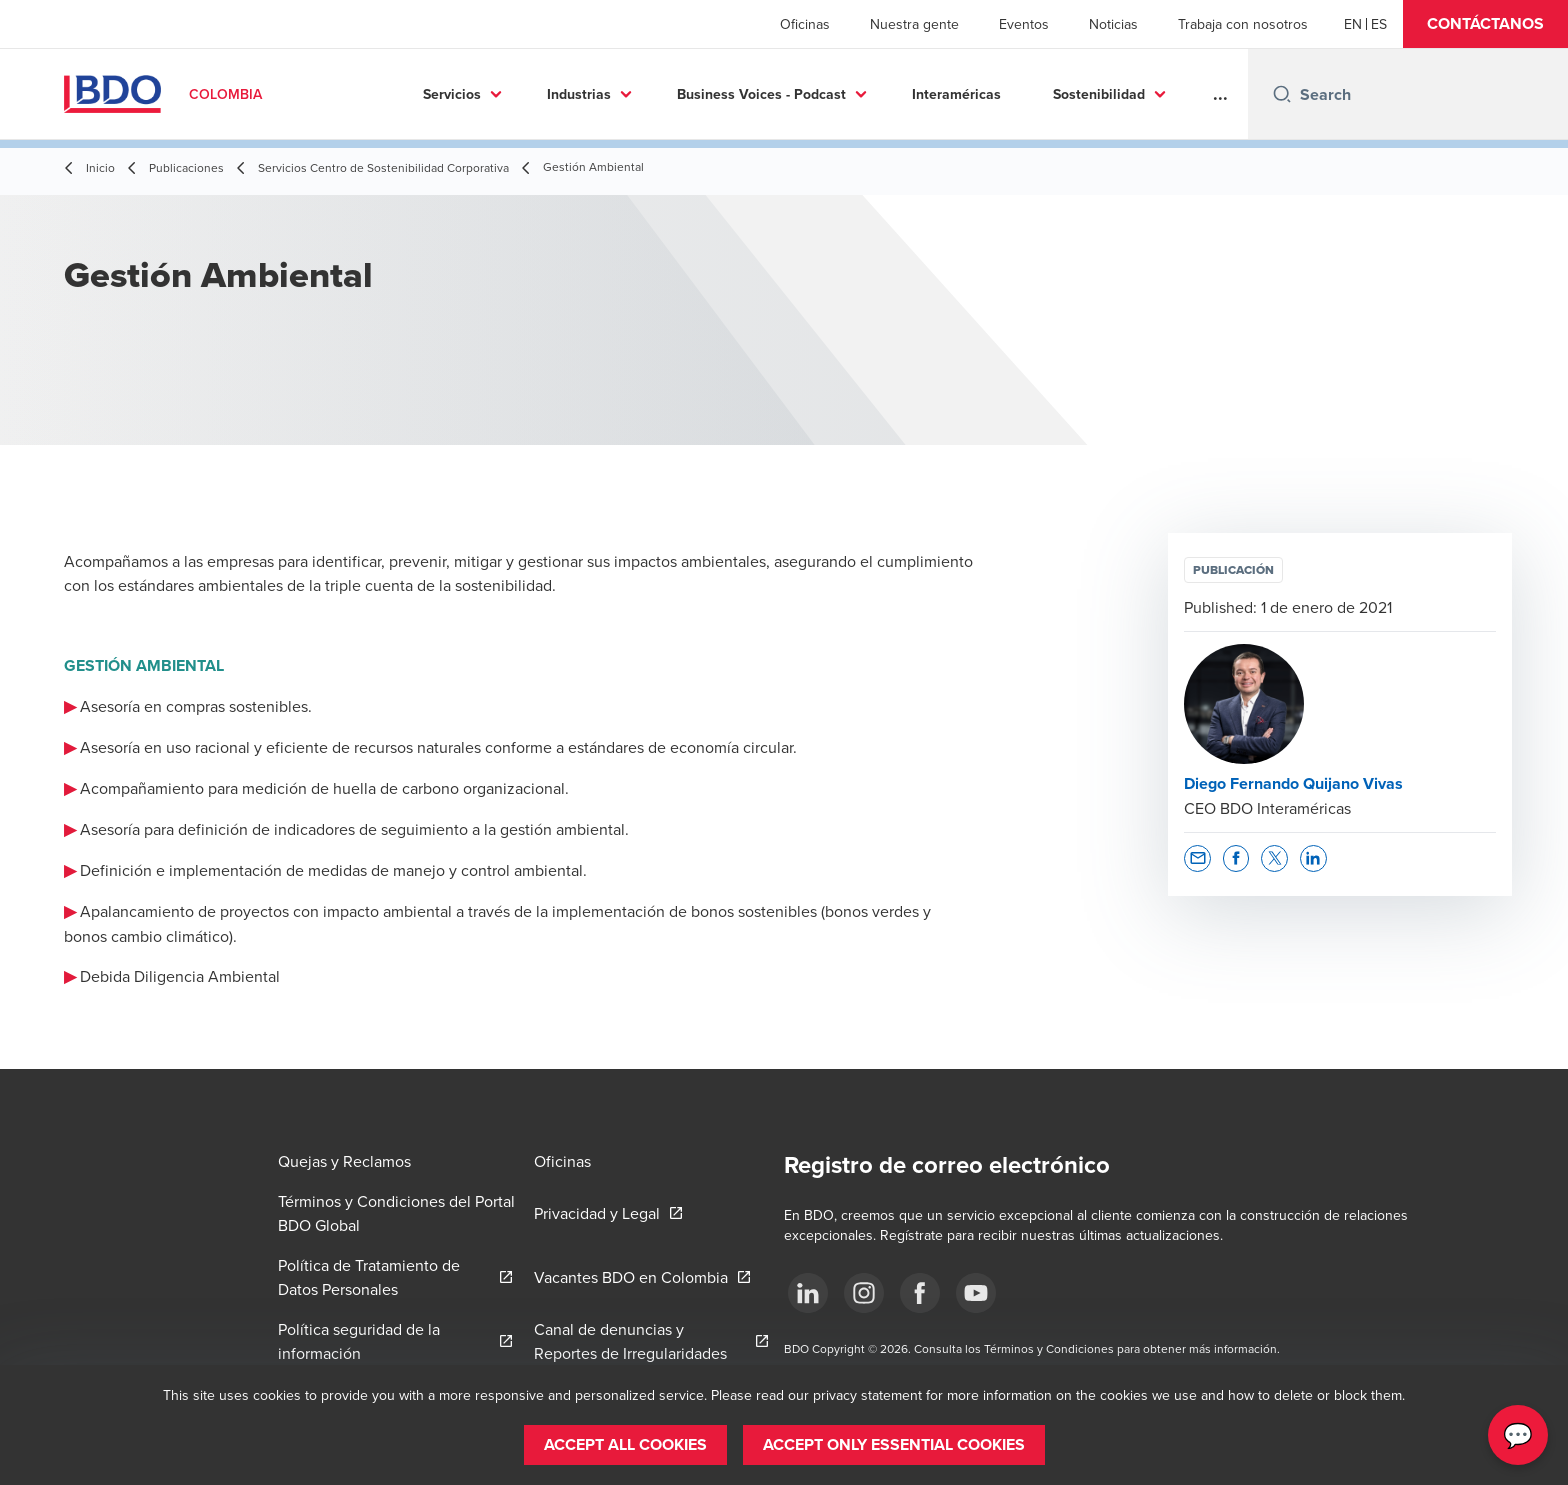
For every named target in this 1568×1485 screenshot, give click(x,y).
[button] (1485, 24)
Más (1186, 94)
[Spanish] (1379, 24)
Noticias (1113, 24)
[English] (1353, 24)
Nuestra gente (914, 24)
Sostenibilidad (1061, 94)
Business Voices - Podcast (723, 94)
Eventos (1024, 24)
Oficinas (805, 24)
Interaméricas (918, 94)
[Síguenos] (808, 1293)
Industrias (541, 94)
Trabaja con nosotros (1243, 24)
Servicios (414, 94)
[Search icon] (1282, 94)
